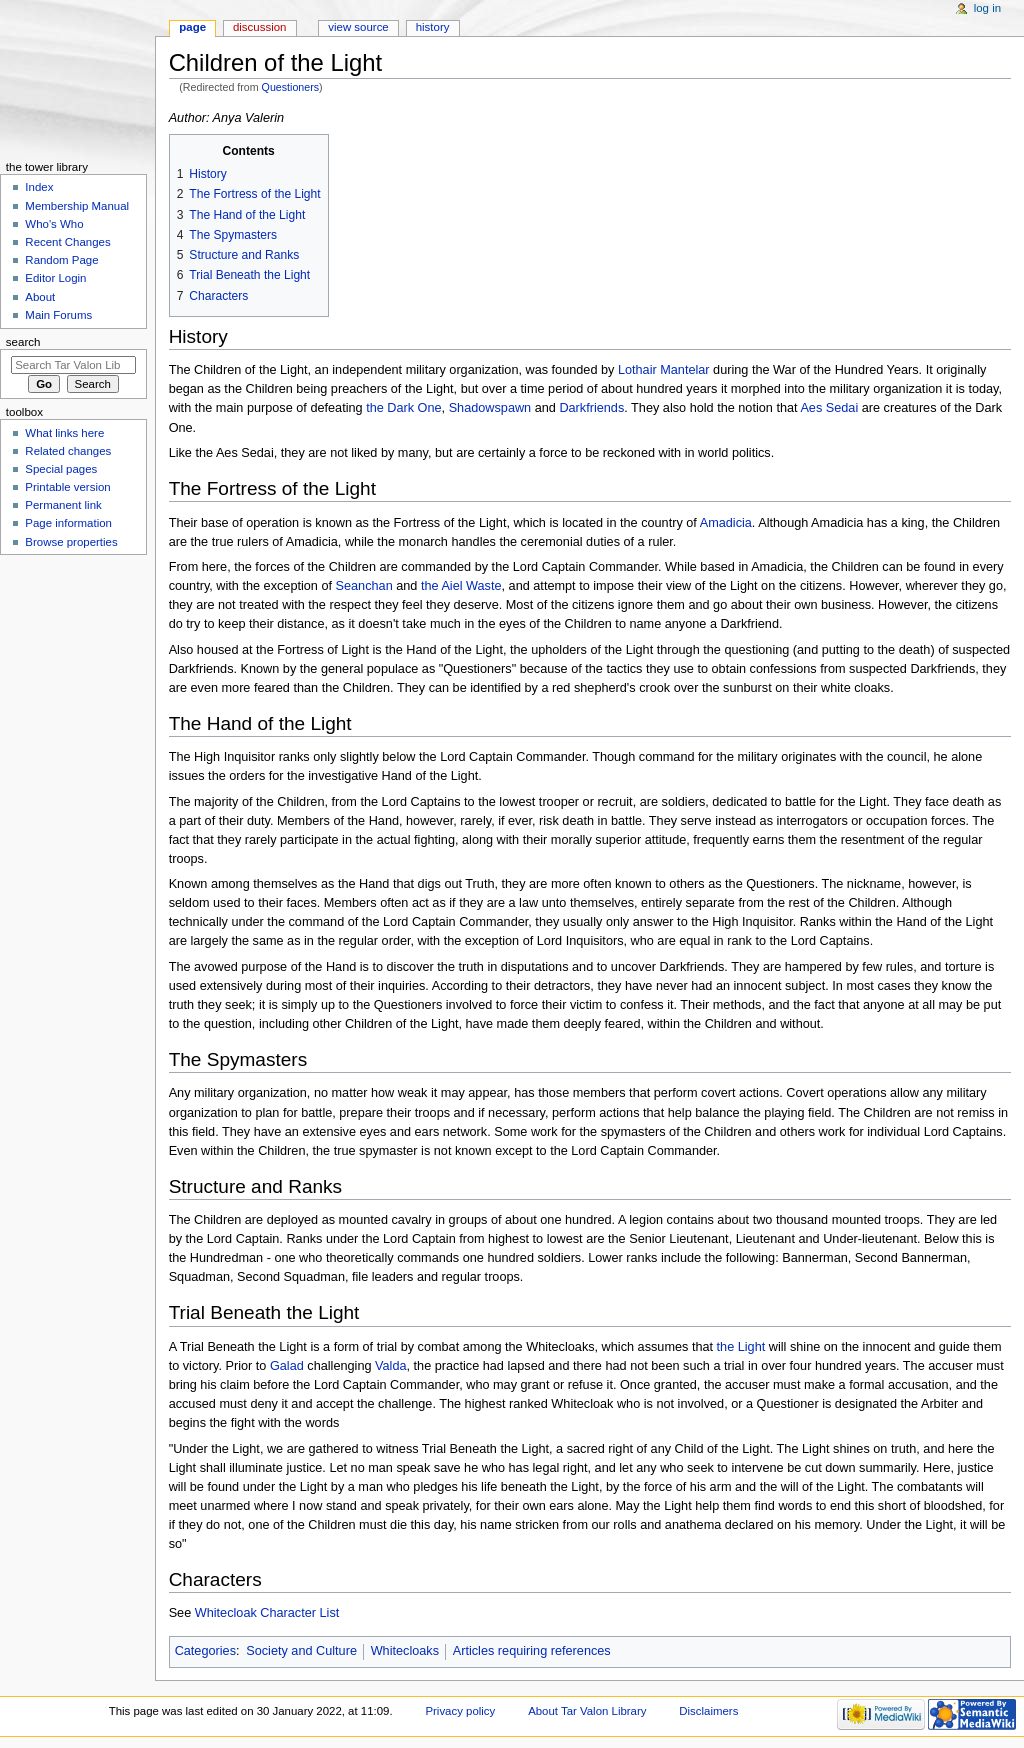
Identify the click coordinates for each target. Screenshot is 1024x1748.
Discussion (259, 27)
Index (39, 187)
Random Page (61, 260)
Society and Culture (301, 1651)
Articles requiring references (532, 1651)
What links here (64, 433)
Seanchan (364, 586)
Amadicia (726, 523)
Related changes (68, 451)
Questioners (290, 87)
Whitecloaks (405, 1651)
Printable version (67, 487)
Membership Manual (77, 206)
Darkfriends (591, 408)
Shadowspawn (490, 408)
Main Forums (58, 315)
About (40, 297)
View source (358, 27)
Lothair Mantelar (664, 370)
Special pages (61, 469)
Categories (205, 1651)
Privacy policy (460, 1711)
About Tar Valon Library (587, 1711)
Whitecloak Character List (267, 1613)
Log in (987, 8)
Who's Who (54, 224)
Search (23, 342)
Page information (68, 523)
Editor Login (55, 278)
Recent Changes (67, 242)
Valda (391, 1366)
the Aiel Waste (461, 586)
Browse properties (71, 542)
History (433, 27)
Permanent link (63, 505)
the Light (741, 1347)
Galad (287, 1366)
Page (192, 27)
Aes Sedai (829, 408)
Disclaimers (708, 1711)
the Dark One (403, 408)
